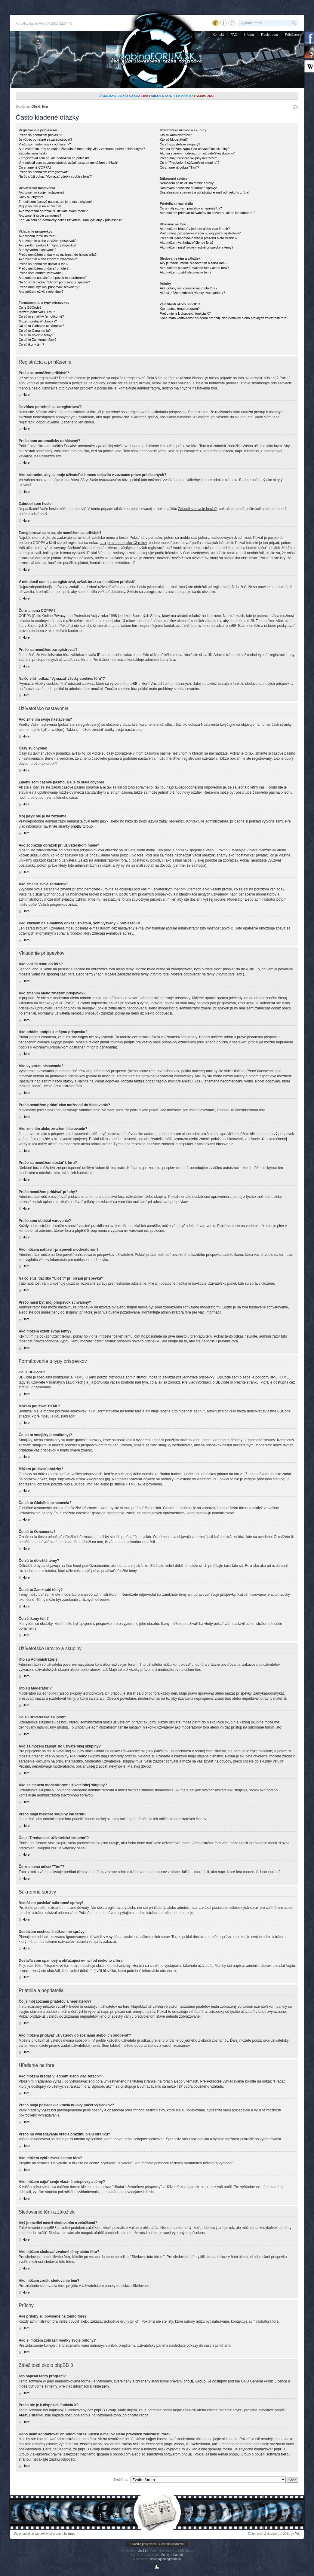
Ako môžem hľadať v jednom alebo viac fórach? (195, 228)
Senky (165, 2554)
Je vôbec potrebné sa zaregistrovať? (45, 139)
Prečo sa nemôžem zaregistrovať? (44, 172)
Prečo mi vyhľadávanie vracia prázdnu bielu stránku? (198, 238)
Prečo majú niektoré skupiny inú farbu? (188, 158)
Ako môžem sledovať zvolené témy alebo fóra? (194, 268)
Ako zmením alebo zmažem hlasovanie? (48, 259)
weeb (71, 2533)
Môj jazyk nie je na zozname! (40, 206)
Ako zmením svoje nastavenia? (41, 192)
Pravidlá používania (143, 2544)
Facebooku (203, 95)
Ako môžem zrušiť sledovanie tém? (185, 272)
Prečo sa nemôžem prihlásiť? (40, 135)
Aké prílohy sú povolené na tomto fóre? (188, 288)
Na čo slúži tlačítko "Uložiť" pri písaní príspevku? (54, 282)
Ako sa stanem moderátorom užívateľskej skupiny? (197, 153)
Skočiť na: (120, 2479)
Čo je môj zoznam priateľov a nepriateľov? (191, 208)
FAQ (234, 34)
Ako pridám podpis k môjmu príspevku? (48, 245)
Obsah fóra (39, 106)
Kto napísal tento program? (180, 308)
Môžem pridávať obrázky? (38, 321)
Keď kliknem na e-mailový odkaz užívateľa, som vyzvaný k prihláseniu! (70, 220)
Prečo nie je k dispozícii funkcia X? (185, 313)
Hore (26, 394)
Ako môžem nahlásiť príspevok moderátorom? (52, 277)
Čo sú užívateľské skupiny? (180, 144)
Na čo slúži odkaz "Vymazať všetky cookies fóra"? (55, 176)
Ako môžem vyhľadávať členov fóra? (187, 242)
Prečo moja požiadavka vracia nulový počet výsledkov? (200, 233)
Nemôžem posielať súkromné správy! (187, 183)
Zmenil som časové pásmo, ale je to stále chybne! (55, 201)
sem (105, 2386)
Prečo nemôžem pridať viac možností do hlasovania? (58, 254)
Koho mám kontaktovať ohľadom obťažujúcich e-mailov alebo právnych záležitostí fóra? (224, 318)
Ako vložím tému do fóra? (37, 236)
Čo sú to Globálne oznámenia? (41, 326)
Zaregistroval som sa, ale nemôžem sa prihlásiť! (54, 158)
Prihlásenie (293, 34)
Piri (297, 2533)
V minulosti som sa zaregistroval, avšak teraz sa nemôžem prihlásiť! (68, 162)
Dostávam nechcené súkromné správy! (188, 188)
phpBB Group (82, 826)
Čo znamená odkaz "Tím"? (179, 167)
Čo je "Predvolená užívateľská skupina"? (189, 162)
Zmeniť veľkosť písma (295, 106)
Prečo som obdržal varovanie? (41, 273)
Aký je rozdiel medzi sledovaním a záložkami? (193, 263)
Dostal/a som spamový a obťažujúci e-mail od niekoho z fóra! (204, 192)
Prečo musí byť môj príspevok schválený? (49, 287)
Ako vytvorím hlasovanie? (37, 250)
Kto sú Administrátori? (176, 135)
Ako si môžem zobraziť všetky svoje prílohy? (192, 293)
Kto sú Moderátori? (174, 139)
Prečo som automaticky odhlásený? (45, 144)
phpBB (141, 2550)
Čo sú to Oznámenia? (35, 330)
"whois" (85, 2444)
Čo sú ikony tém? (31, 344)
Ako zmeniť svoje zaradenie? (40, 215)
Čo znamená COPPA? (35, 167)
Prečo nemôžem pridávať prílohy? (44, 268)
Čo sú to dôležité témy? (36, 335)
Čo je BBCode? (30, 307)
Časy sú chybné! (31, 197)
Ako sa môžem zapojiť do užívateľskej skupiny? (194, 149)
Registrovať (269, 34)
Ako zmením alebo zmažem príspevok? (48, 241)
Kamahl (178, 2554)
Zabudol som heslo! (33, 153)
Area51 (24, 2415)
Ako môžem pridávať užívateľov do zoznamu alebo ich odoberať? (207, 213)
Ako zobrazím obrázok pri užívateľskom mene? (53, 211)
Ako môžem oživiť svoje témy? (41, 291)
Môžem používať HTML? (37, 312)
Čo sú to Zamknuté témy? (38, 339)
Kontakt (218, 34)
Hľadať (249, 34)
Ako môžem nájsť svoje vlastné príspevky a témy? (196, 247)
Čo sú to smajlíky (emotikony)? (41, 316)
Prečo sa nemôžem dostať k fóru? (44, 264)
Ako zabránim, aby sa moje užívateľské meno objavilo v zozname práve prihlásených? (82, 149)
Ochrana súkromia (171, 2544)
